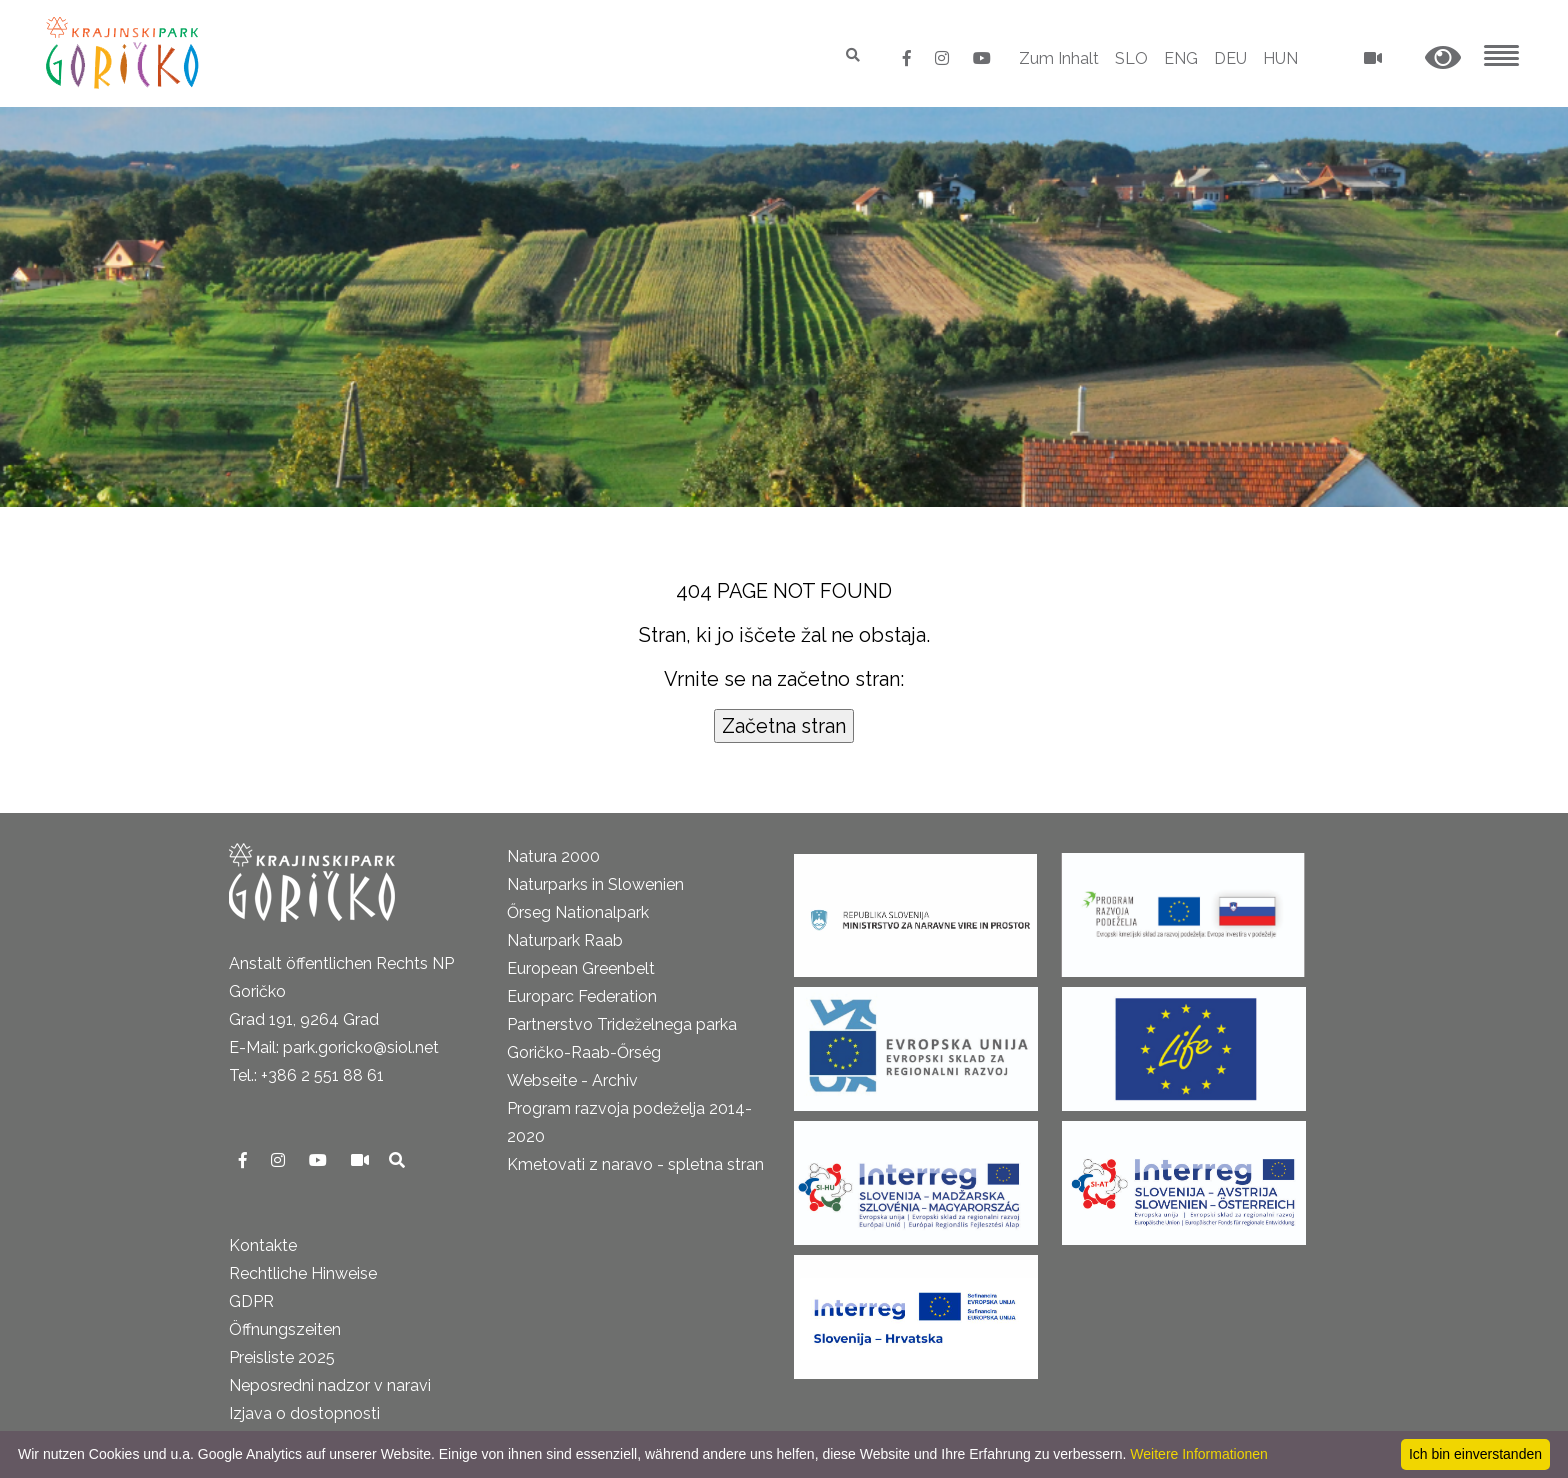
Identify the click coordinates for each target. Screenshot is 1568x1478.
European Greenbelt (581, 968)
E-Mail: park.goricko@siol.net (334, 1047)
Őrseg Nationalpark (578, 912)
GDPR (251, 1301)
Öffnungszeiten (285, 1329)
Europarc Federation (582, 996)
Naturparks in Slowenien (595, 884)
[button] (1443, 58)
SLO (1131, 58)
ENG (1181, 58)
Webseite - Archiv (572, 1080)
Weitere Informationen (1198, 1454)
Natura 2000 (553, 856)
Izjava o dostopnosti (304, 1413)
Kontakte (263, 1245)
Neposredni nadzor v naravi (330, 1385)
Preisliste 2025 (282, 1357)
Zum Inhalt (1059, 58)
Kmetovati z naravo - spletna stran (635, 1164)
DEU (1230, 58)
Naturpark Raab (565, 940)
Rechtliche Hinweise (303, 1273)
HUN (1280, 58)
